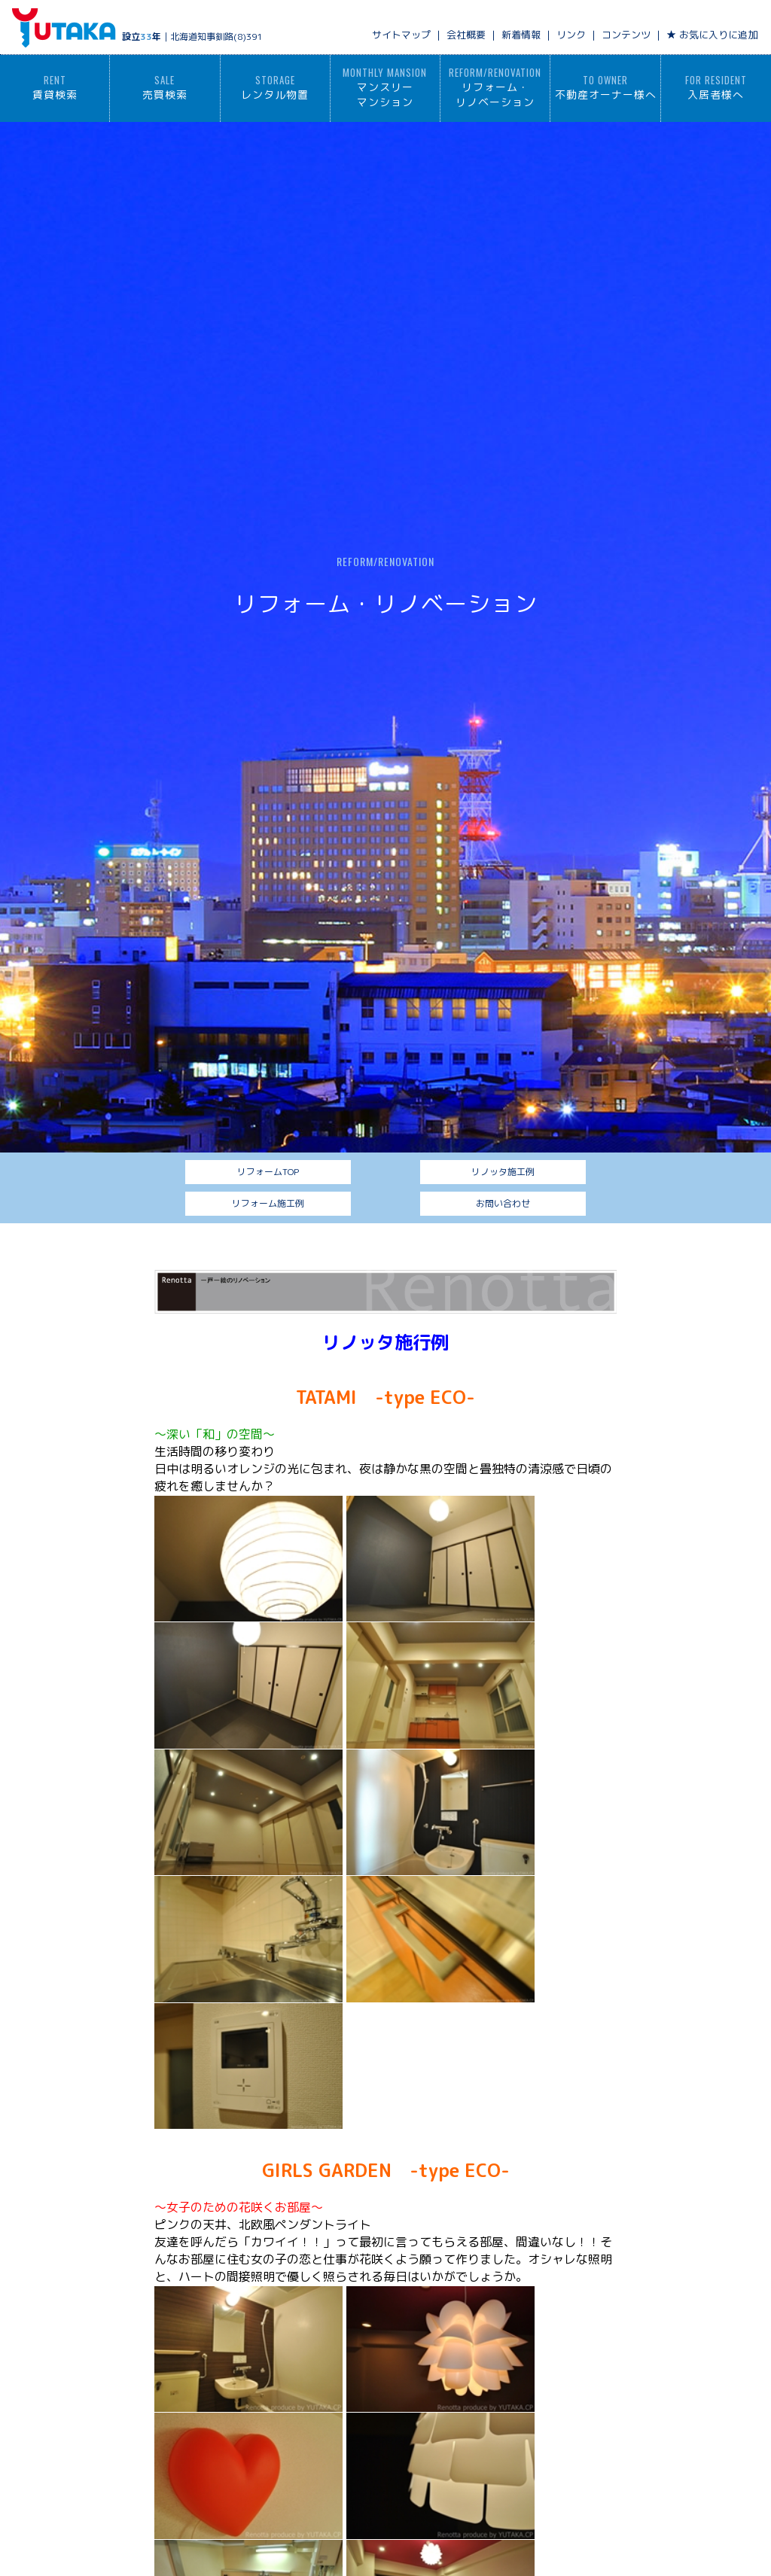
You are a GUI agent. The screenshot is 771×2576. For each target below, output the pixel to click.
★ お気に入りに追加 (711, 34)
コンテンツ (626, 34)
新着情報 (521, 34)
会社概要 (466, 34)
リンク (571, 34)
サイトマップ (401, 34)
